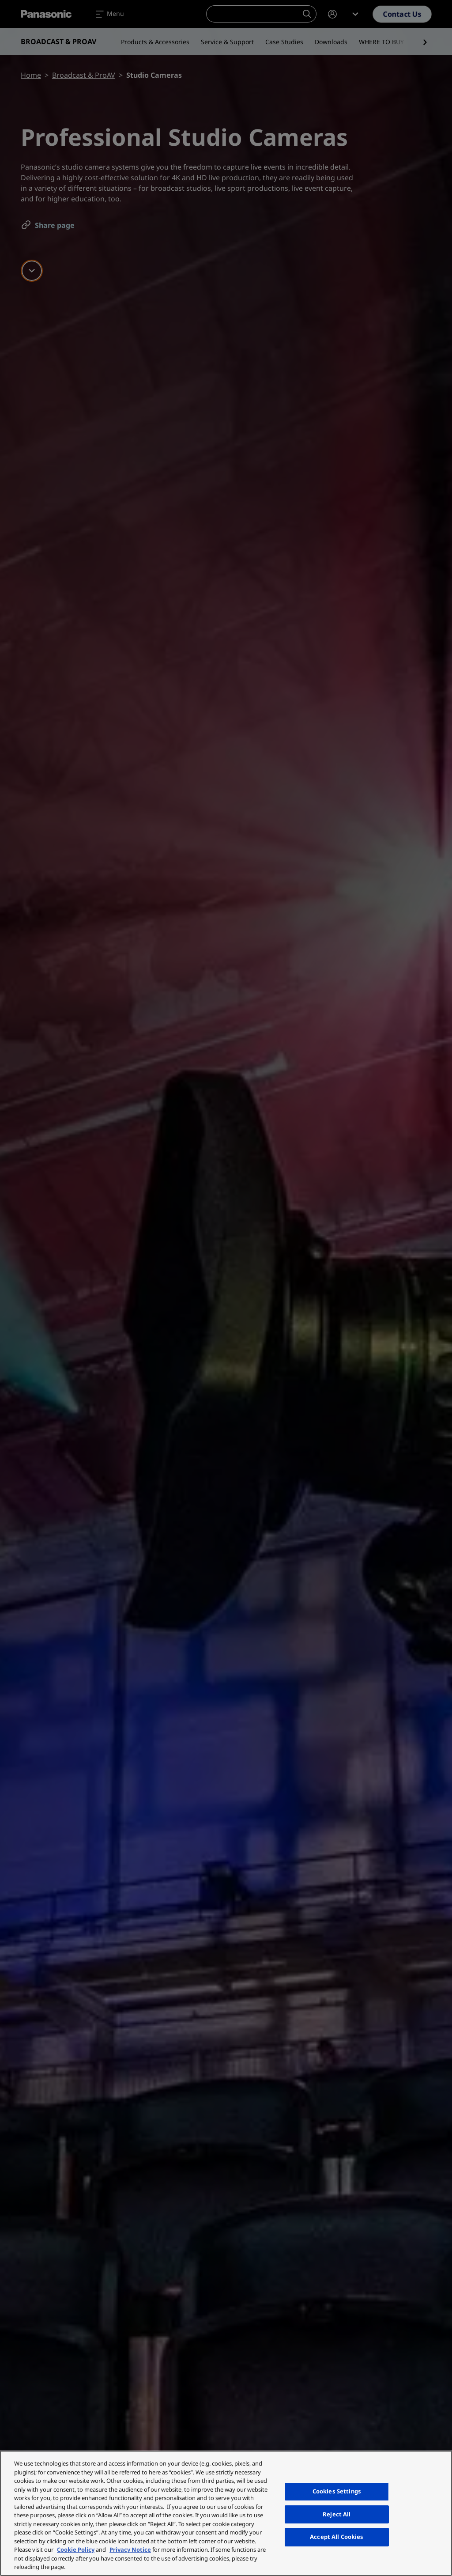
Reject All (336, 2514)
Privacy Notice (130, 2549)
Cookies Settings (337, 2491)
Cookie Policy (75, 2549)
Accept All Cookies (336, 2537)
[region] (226, 2513)
